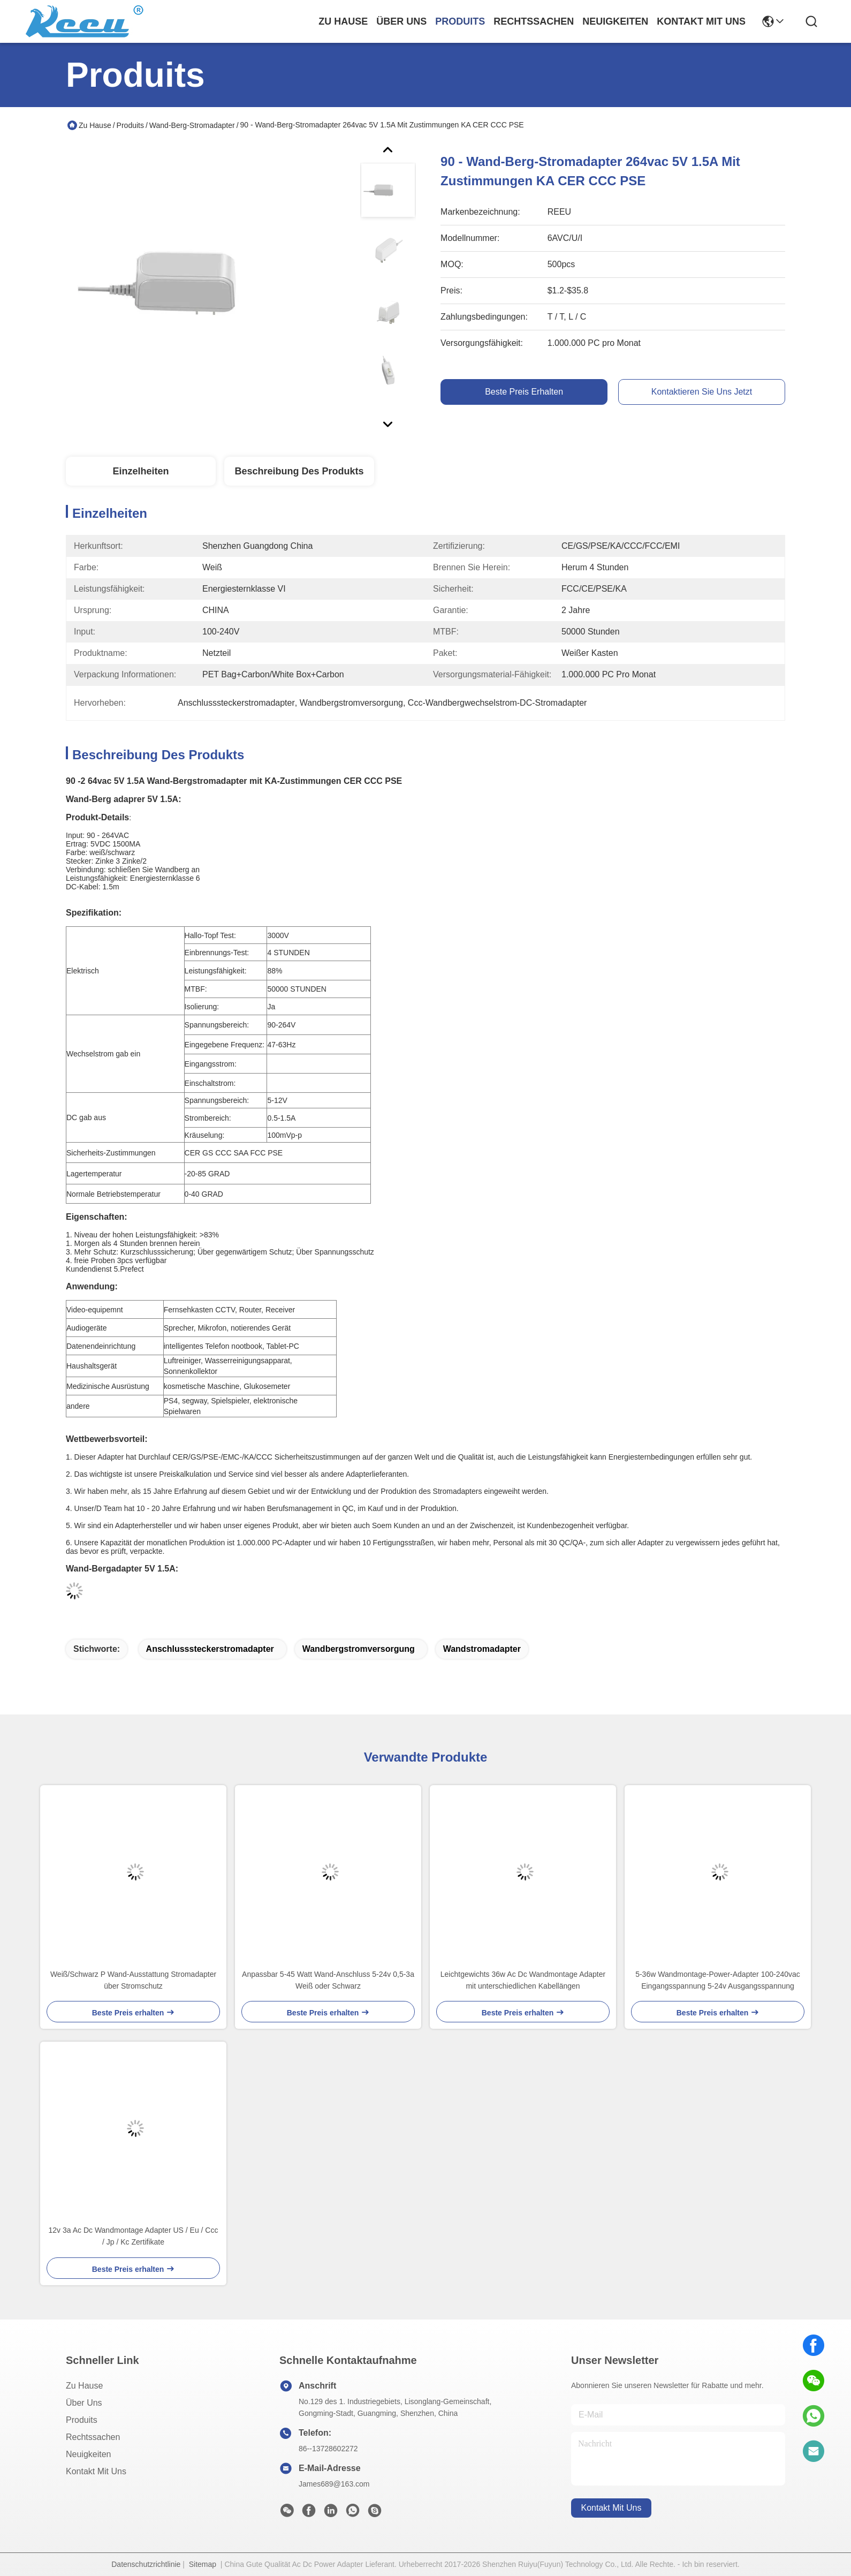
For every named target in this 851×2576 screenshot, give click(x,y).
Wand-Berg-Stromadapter (192, 125)
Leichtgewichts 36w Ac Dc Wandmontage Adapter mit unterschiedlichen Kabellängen (522, 1980)
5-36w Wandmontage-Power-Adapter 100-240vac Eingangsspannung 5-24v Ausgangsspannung (717, 1980)
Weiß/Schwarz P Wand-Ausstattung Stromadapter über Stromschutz (133, 1980)
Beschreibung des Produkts (298, 471)
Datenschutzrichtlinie (145, 2564)
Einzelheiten (140, 471)
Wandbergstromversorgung (358, 1648)
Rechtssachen (93, 2437)
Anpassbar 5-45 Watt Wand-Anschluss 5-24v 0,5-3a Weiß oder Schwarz (328, 1980)
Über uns (401, 21)
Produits (130, 125)
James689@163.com (334, 2484)
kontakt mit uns (701, 21)
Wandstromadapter (482, 1648)
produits (460, 21)
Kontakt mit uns (96, 2471)
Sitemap (202, 2564)
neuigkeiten (615, 21)
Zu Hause (343, 21)
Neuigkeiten (88, 2454)
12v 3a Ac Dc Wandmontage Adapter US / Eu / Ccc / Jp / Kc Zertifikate (133, 2236)
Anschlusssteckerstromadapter (210, 1648)
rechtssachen (533, 21)
